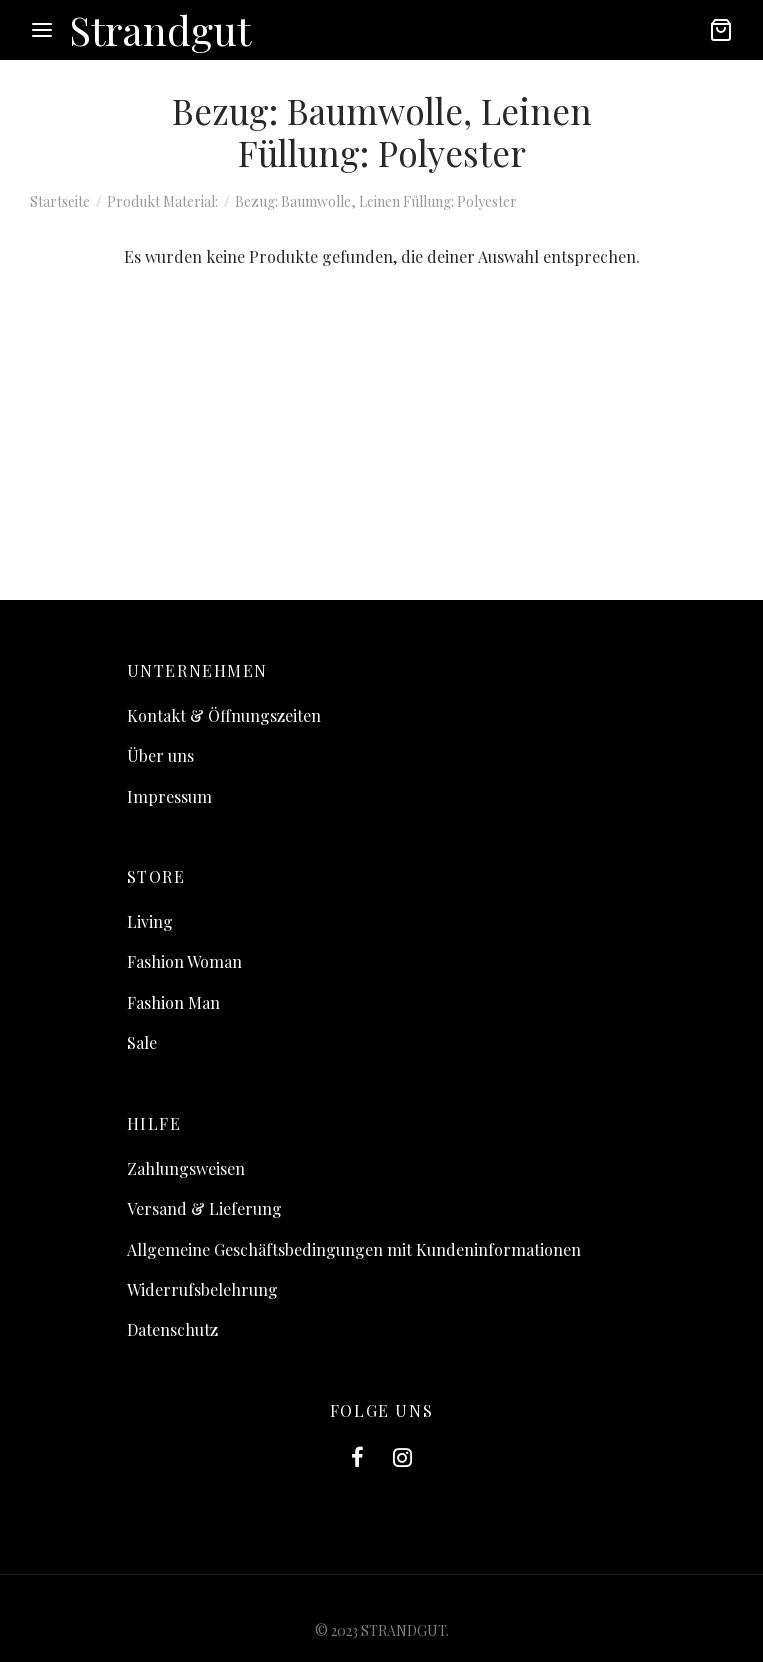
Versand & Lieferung (204, 1208)
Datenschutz (172, 1329)
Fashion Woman (184, 961)
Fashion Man (173, 1002)
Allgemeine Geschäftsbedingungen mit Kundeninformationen (354, 1249)
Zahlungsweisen (186, 1168)
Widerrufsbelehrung (202, 1289)
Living (150, 921)
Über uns (160, 755)
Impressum (169, 796)
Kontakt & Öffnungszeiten (224, 715)
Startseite (60, 201)
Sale (142, 1042)
